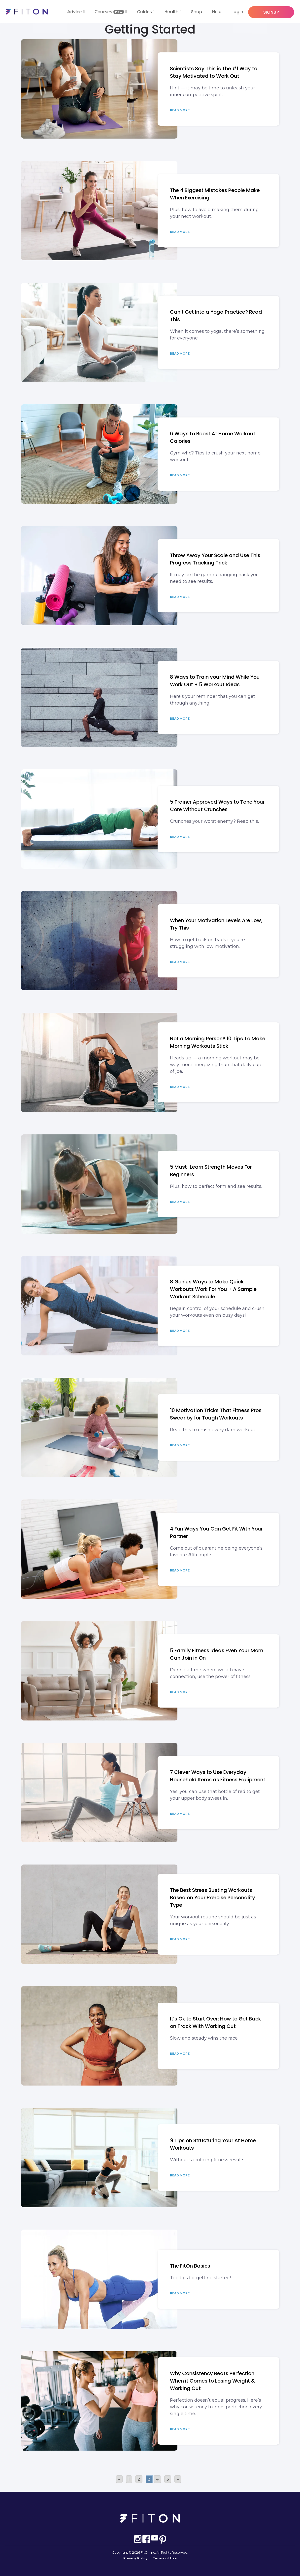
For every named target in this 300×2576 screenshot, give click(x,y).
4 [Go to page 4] (157, 2479)
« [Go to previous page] (119, 2479)
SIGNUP (271, 12)
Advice (76, 11)
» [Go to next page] (178, 2479)
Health (171, 12)
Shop (196, 12)
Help (217, 12)
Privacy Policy (135, 2558)
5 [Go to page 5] (168, 2479)
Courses (111, 11)
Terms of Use (165, 2558)
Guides (146, 11)
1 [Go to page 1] (129, 2479)
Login (237, 12)
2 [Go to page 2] (138, 2479)
